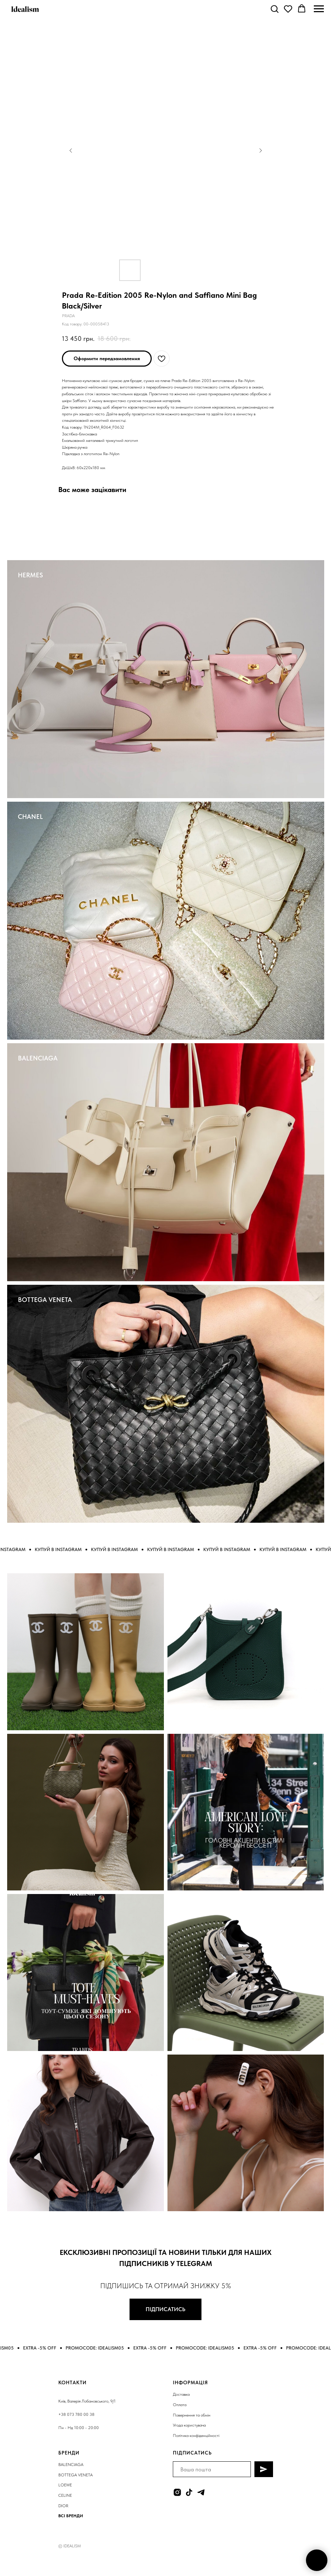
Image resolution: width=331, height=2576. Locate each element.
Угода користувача (189, 2425)
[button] (274, 8)
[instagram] (177, 2492)
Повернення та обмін (191, 2415)
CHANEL (30, 816)
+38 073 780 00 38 (76, 2414)
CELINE (65, 2495)
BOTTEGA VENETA (45, 1299)
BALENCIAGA (38, 1058)
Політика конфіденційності (196, 2435)
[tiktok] (189, 2492)
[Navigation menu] (319, 9)
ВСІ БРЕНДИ (70, 2515)
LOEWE (65, 2484)
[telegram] (200, 2492)
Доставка (181, 2394)
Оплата (179, 2404)
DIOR (63, 2505)
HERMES (30, 575)
